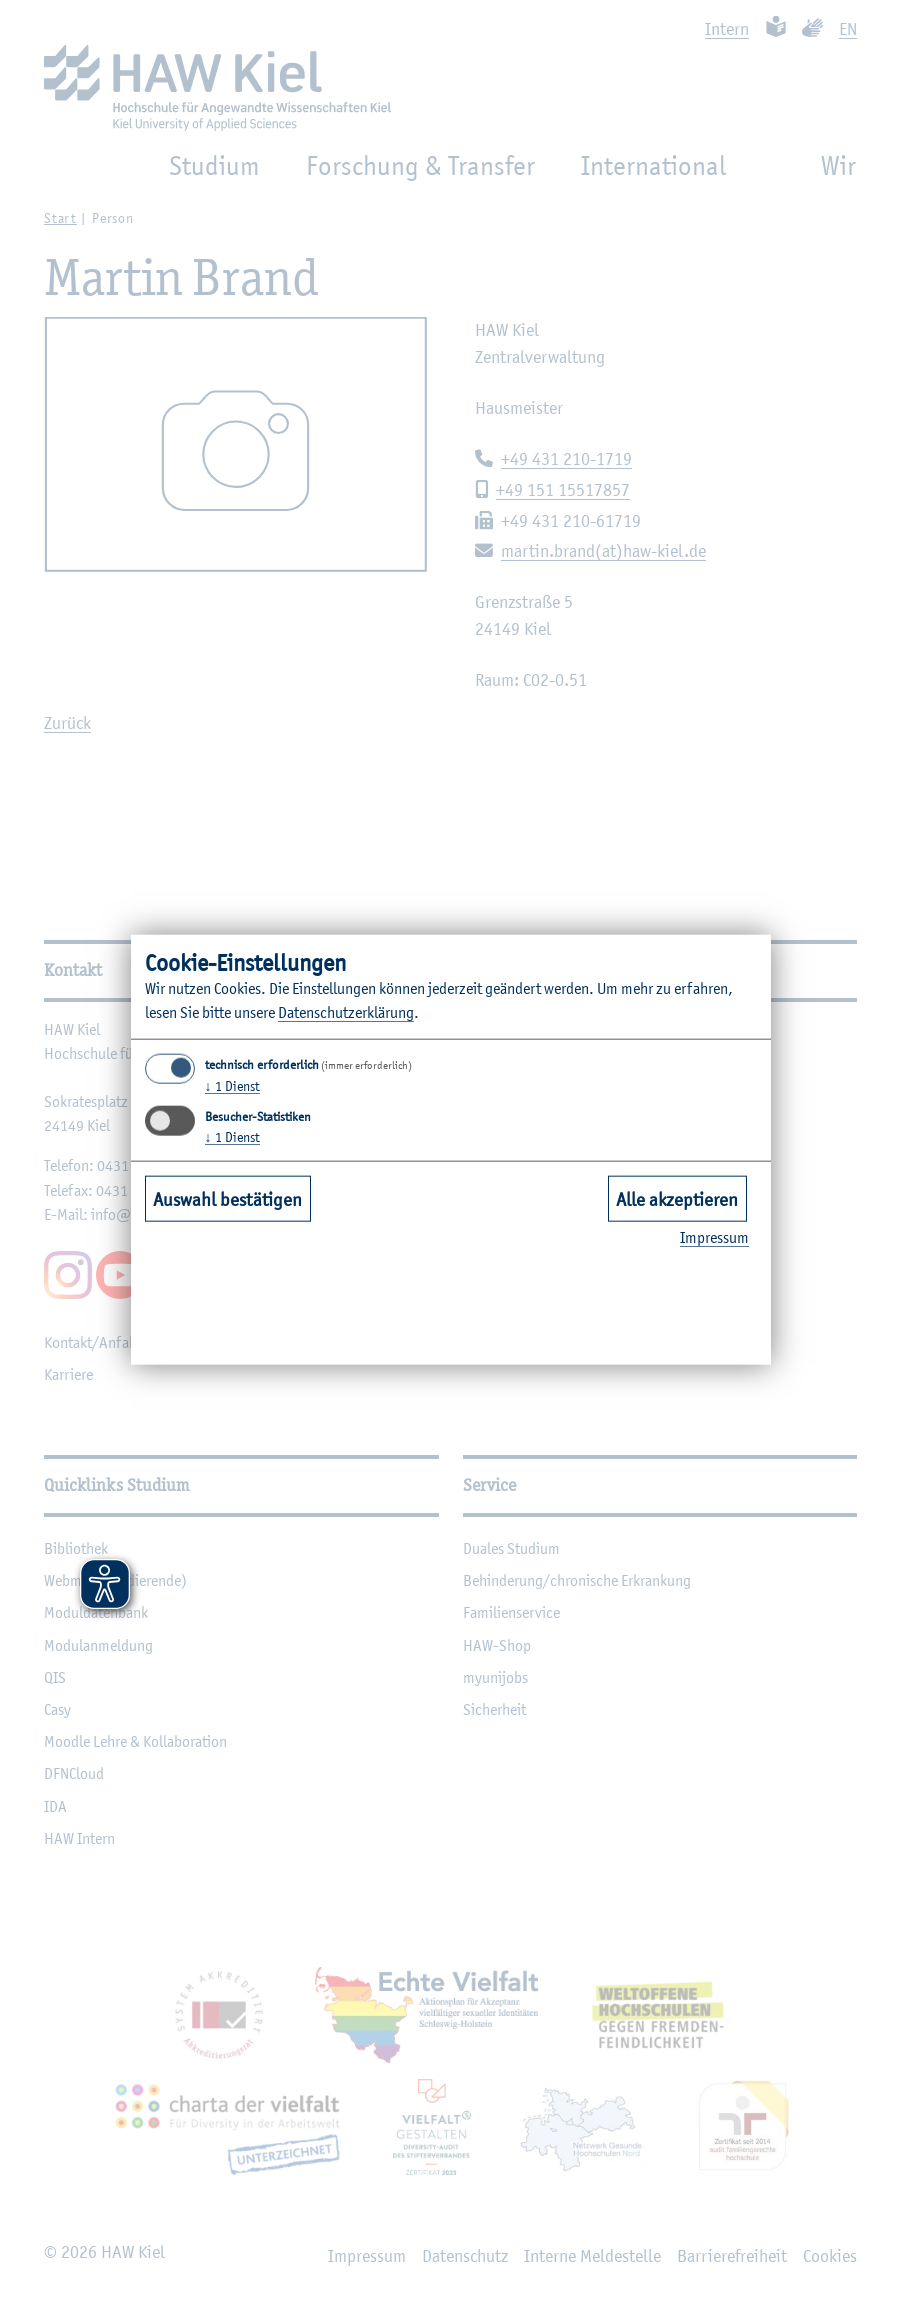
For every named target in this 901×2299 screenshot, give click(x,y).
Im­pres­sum (714, 1237)
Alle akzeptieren (677, 1198)
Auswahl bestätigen (227, 1198)
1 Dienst (232, 1086)
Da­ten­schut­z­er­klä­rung (346, 1012)
